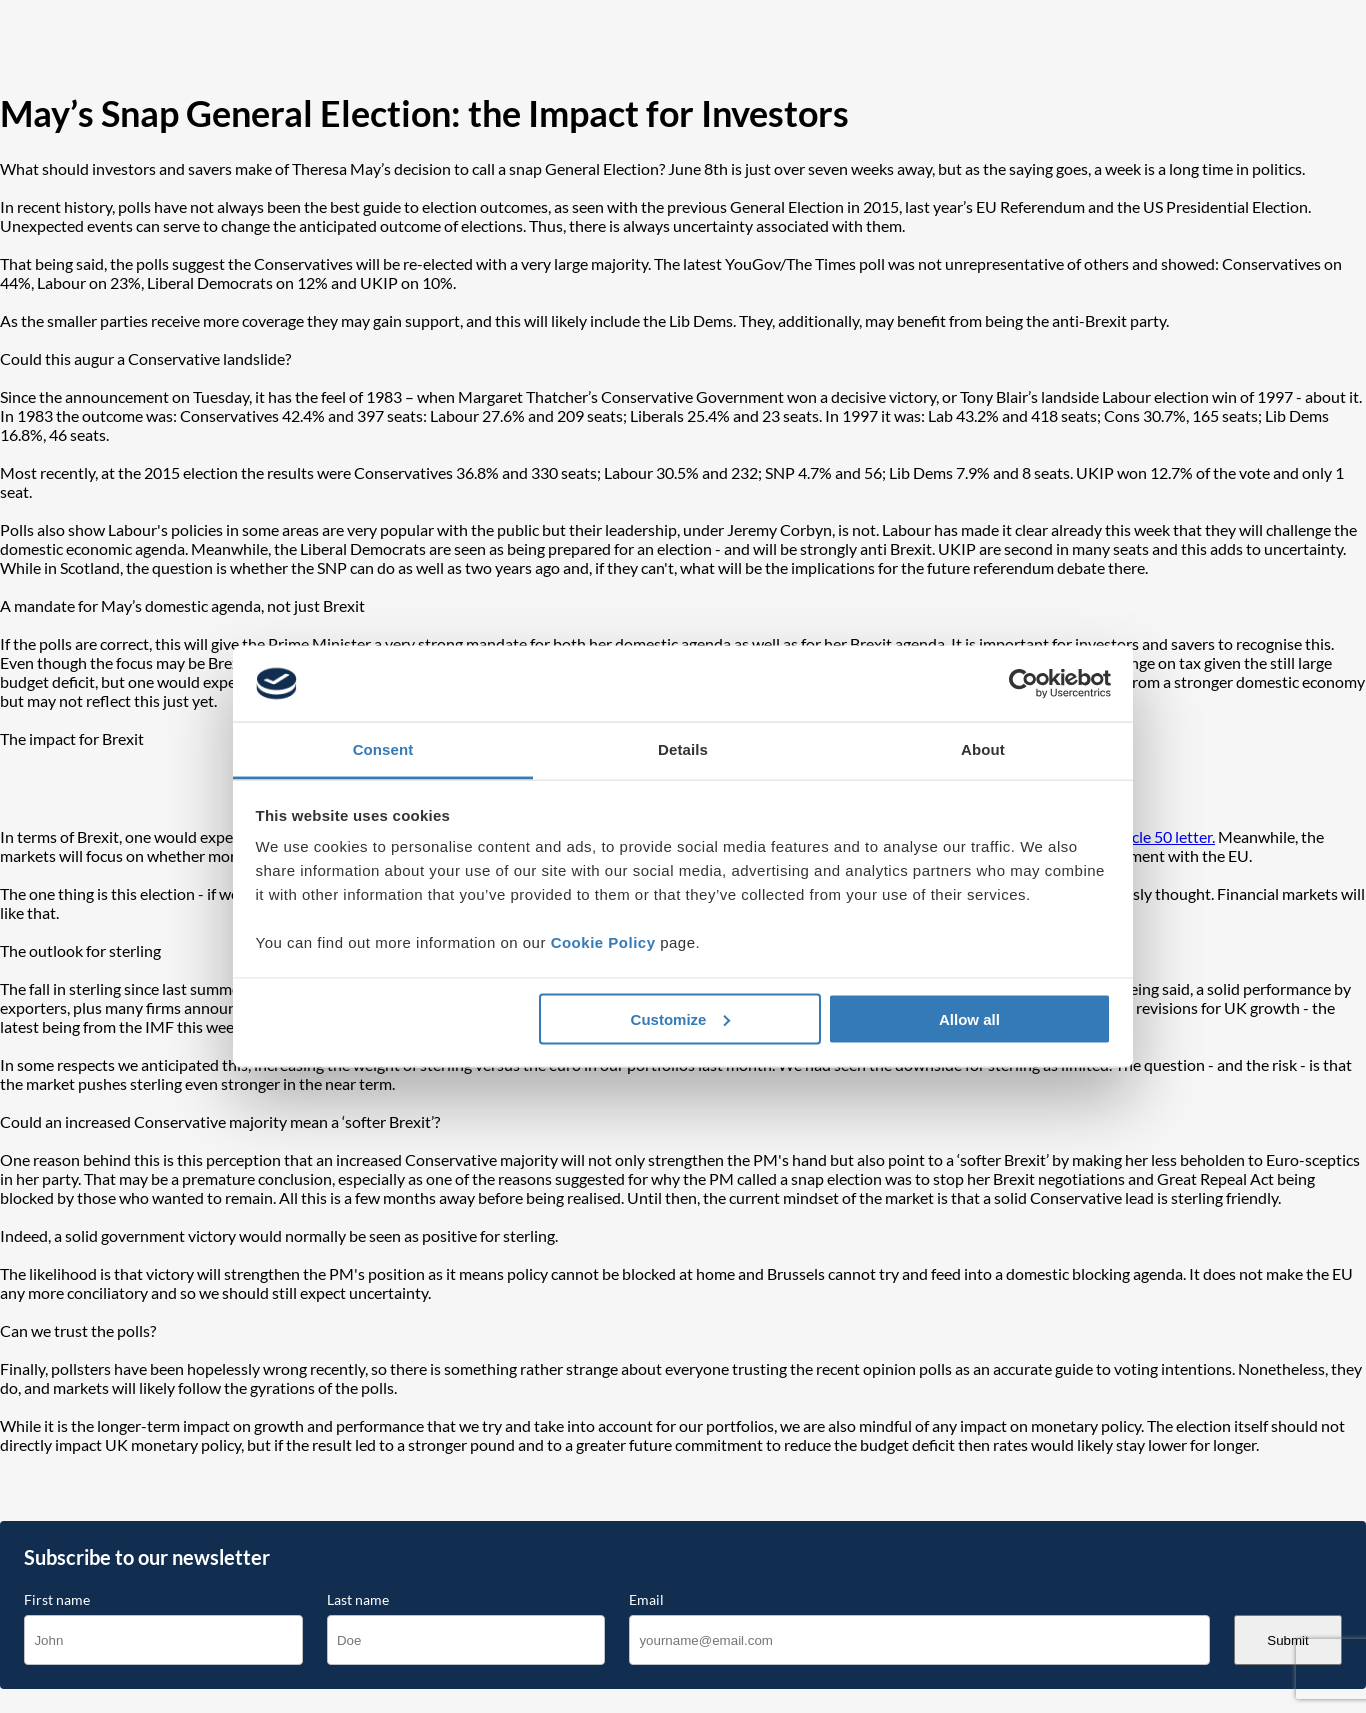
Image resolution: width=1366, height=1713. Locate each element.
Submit (1287, 1640)
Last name (358, 1600)
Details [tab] (683, 749)
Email (646, 1600)
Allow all (969, 1018)
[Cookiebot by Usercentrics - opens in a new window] (1023, 684)
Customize (681, 1018)
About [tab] (983, 749)
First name (57, 1600)
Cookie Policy (603, 942)
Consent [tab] (383, 749)
